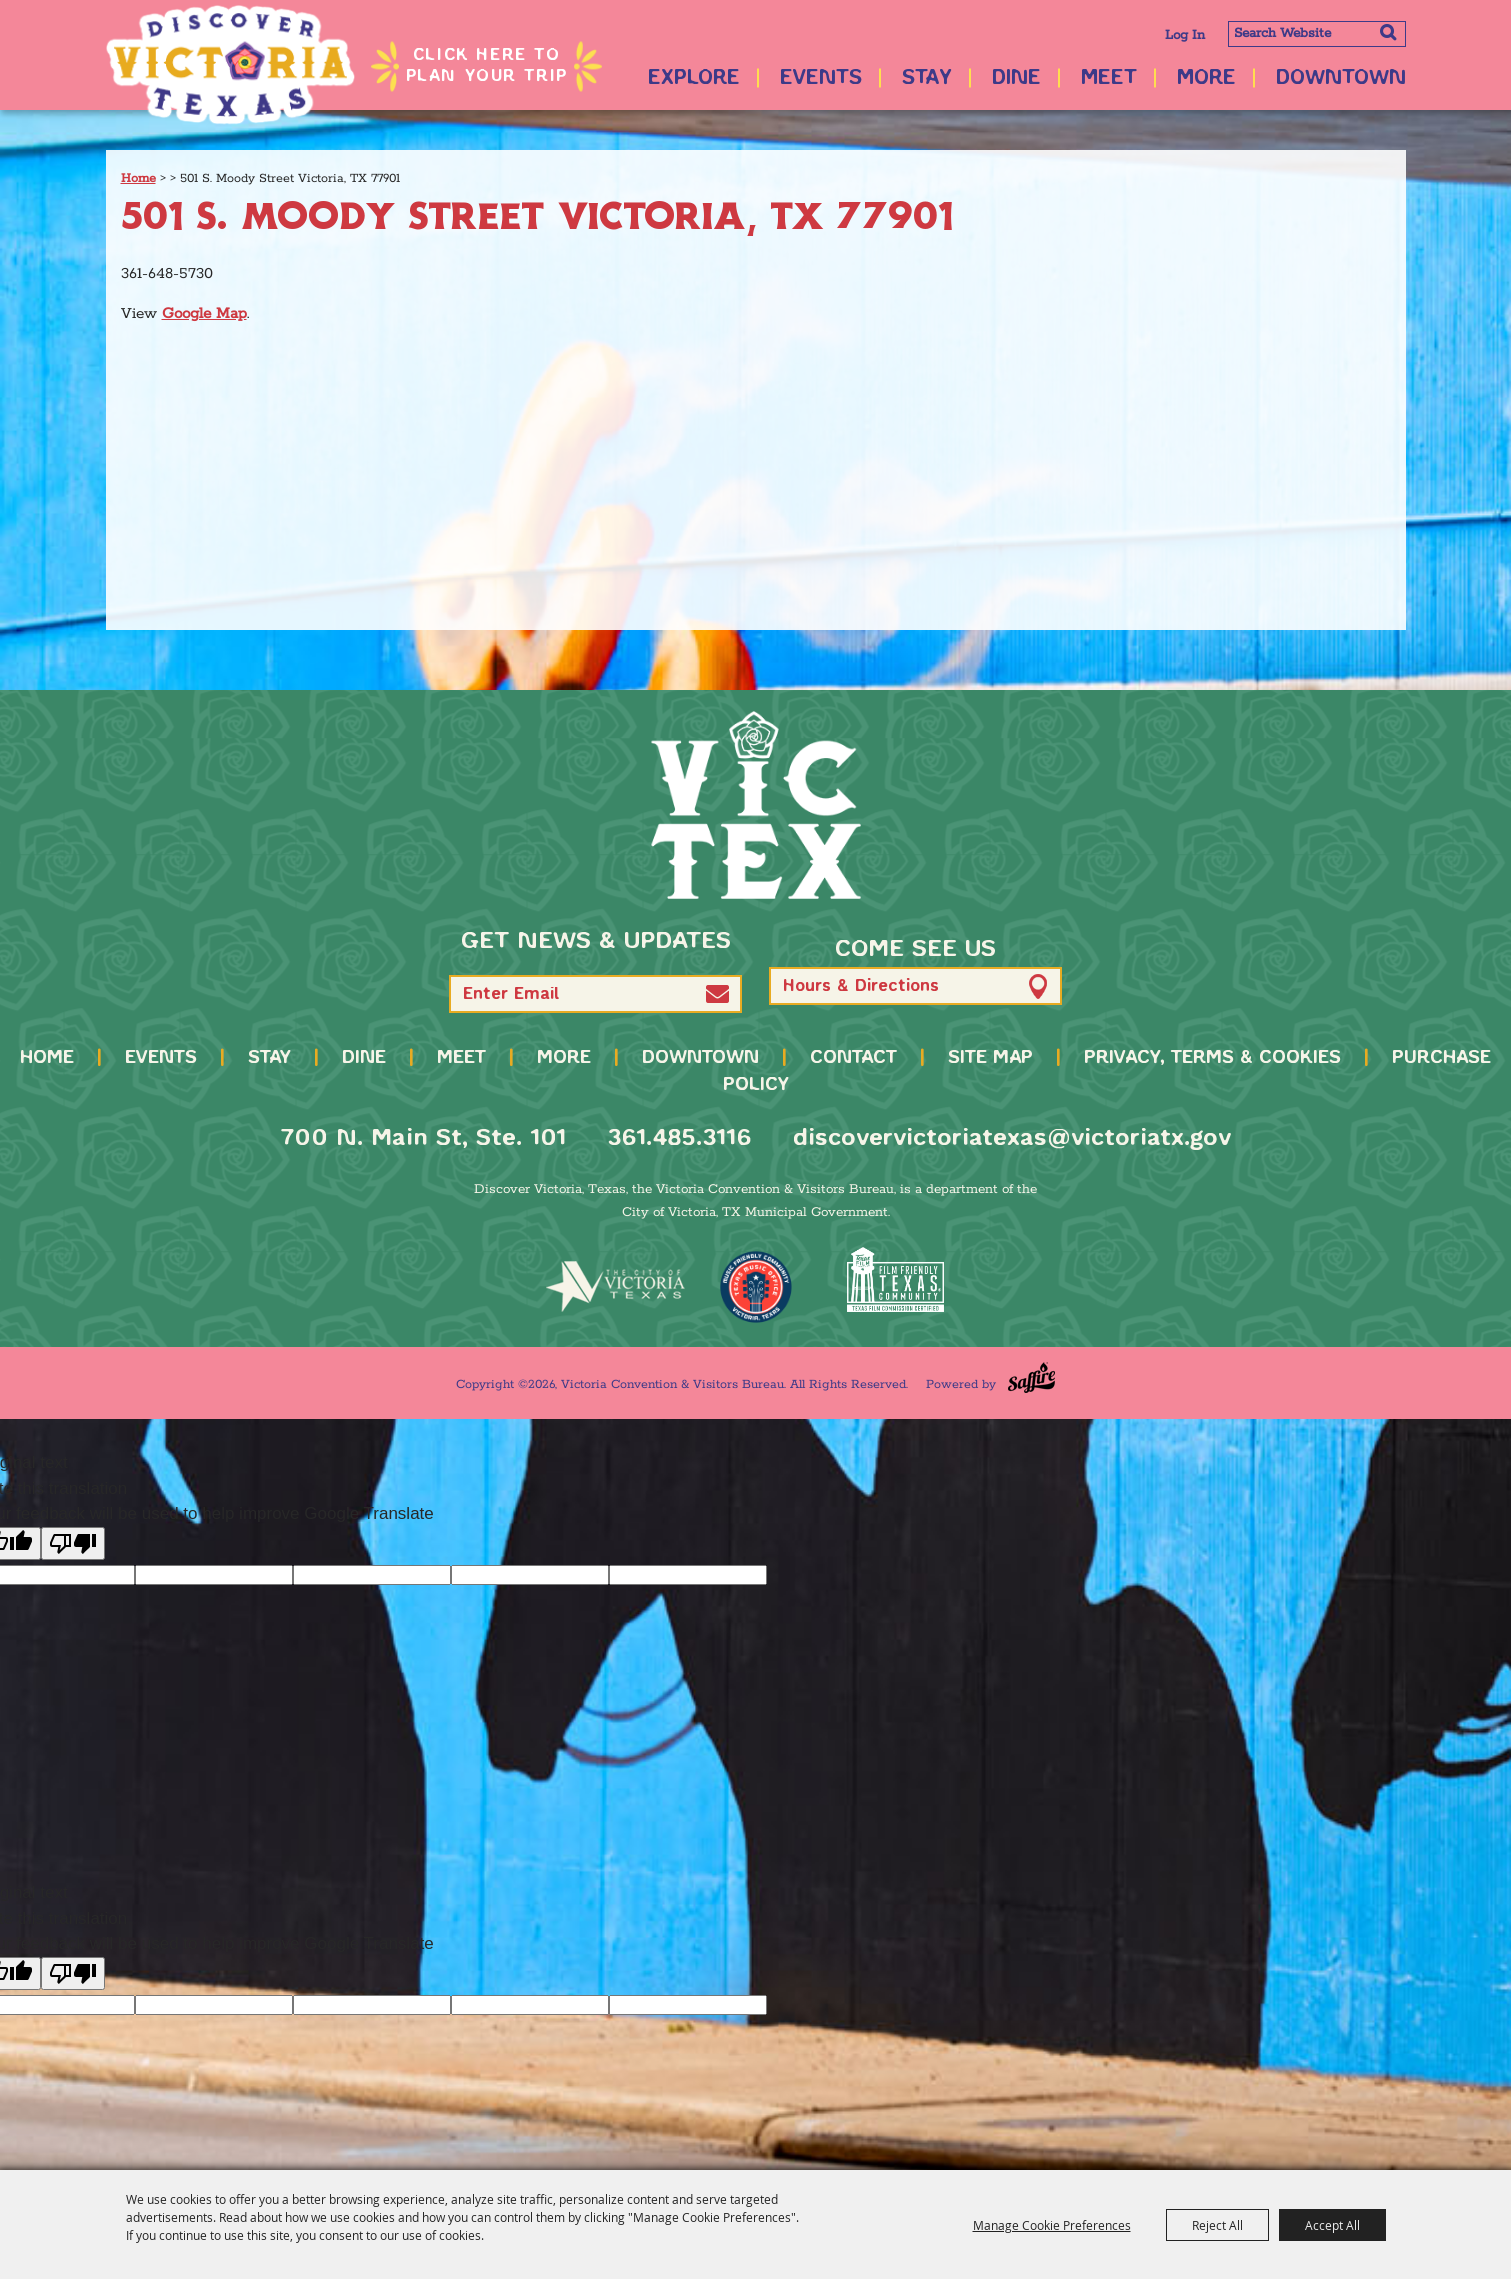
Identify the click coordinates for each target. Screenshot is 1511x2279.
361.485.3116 (679, 1138)
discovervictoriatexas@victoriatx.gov (1012, 1138)
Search (1388, 32)
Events (821, 78)
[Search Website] (1317, 34)
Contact (853, 1058)
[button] (717, 993)
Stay (927, 78)
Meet (1109, 78)
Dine (1016, 78)
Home (138, 178)
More (1206, 78)
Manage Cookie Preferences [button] (1052, 2225)
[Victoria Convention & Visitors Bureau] (231, 65)
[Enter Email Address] (595, 994)
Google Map (204, 313)
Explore (694, 78)
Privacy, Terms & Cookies (1212, 1058)
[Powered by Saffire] (1031, 1377)
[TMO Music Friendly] (756, 1287)
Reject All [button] (1217, 2225)
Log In (1185, 35)
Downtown (1341, 78)
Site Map (990, 1058)
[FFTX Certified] (896, 1279)
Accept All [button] (1332, 2225)
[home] (756, 805)
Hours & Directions (861, 986)
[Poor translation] (73, 1543)
